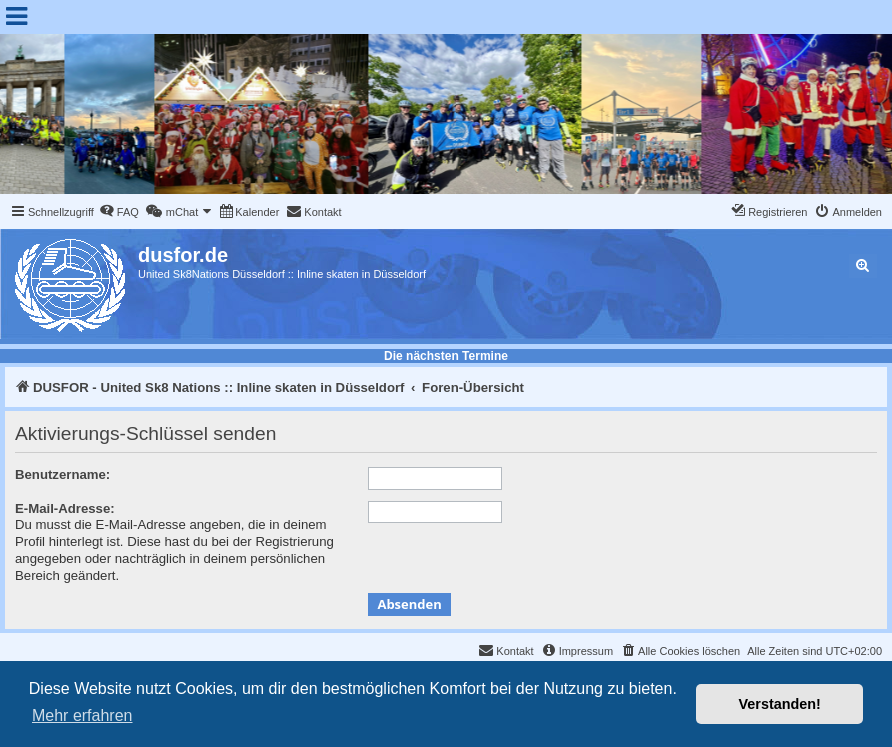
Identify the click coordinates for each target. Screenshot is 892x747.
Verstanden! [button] (780, 704)
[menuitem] (119, 212)
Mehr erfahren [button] (82, 715)
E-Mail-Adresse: (65, 508)
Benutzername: (62, 474)
